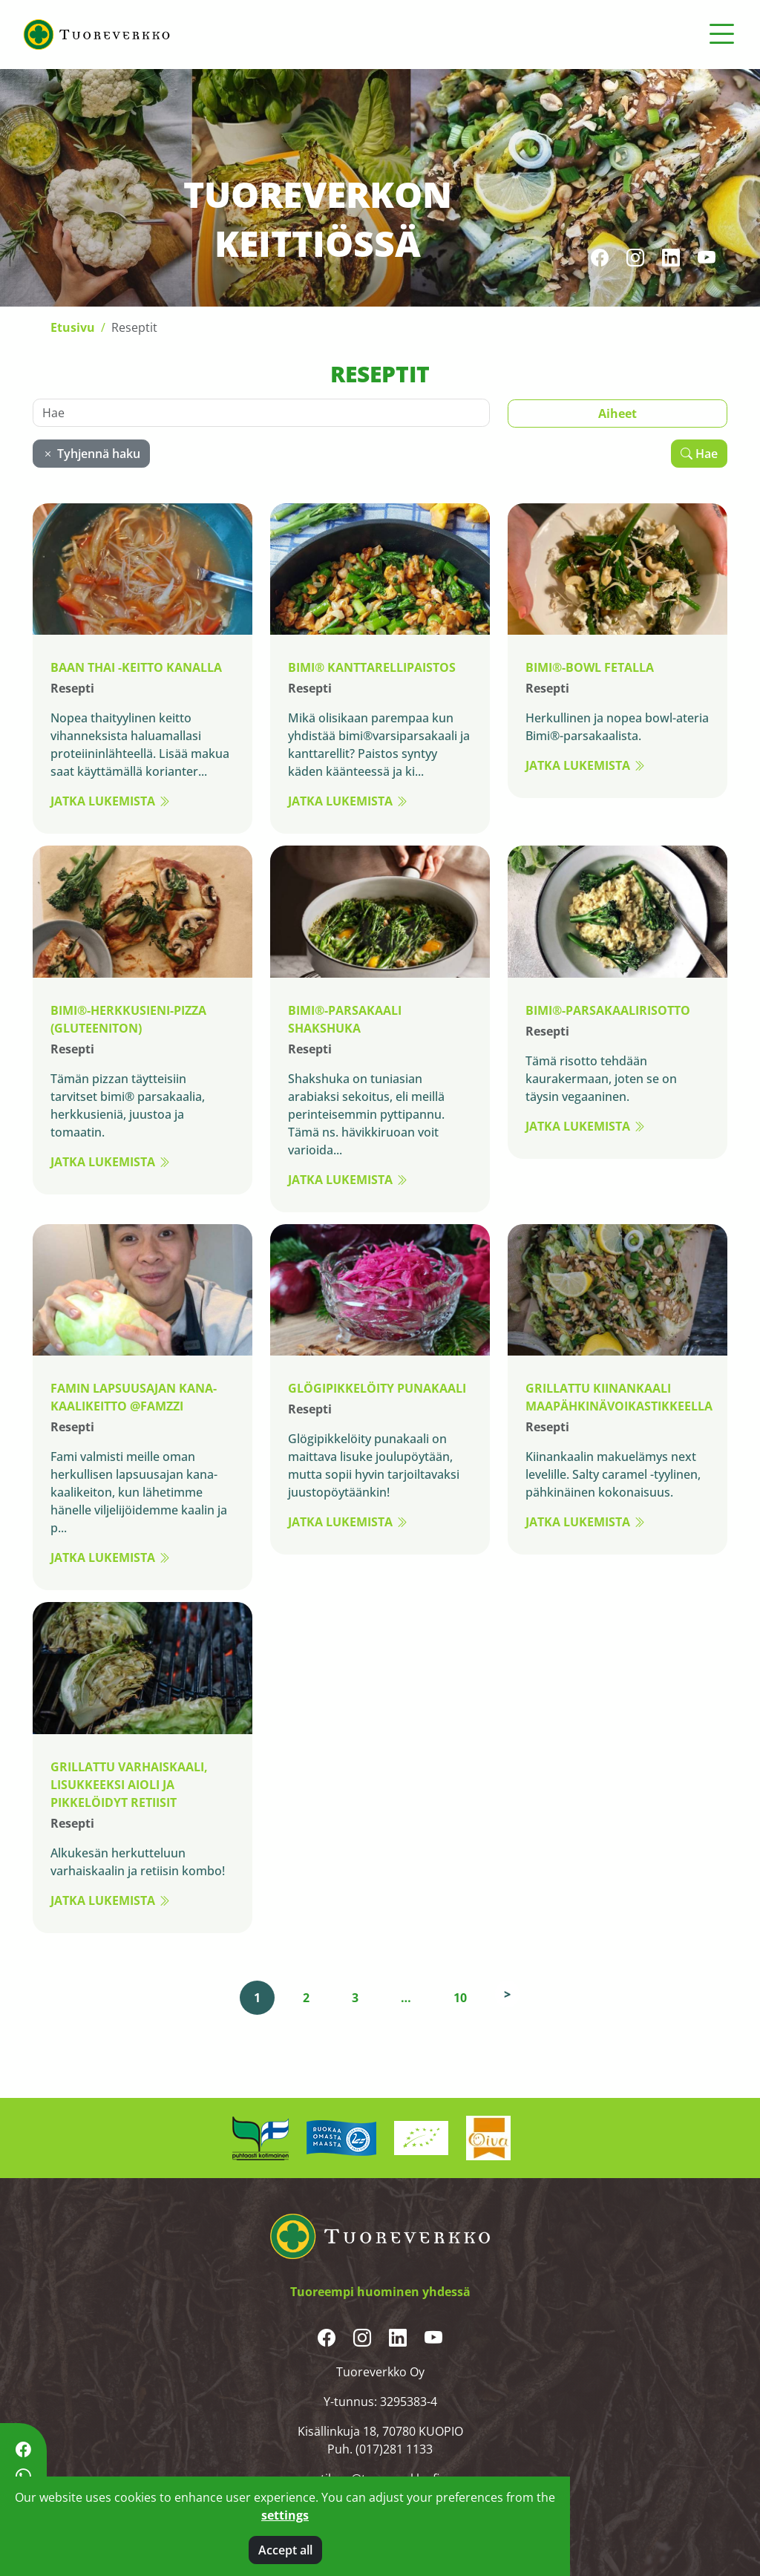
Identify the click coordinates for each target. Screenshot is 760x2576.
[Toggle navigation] (721, 34)
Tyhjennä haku (91, 453)
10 (460, 1997)
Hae (699, 453)
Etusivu (72, 327)
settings (285, 2515)
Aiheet (617, 413)
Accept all (285, 2550)
